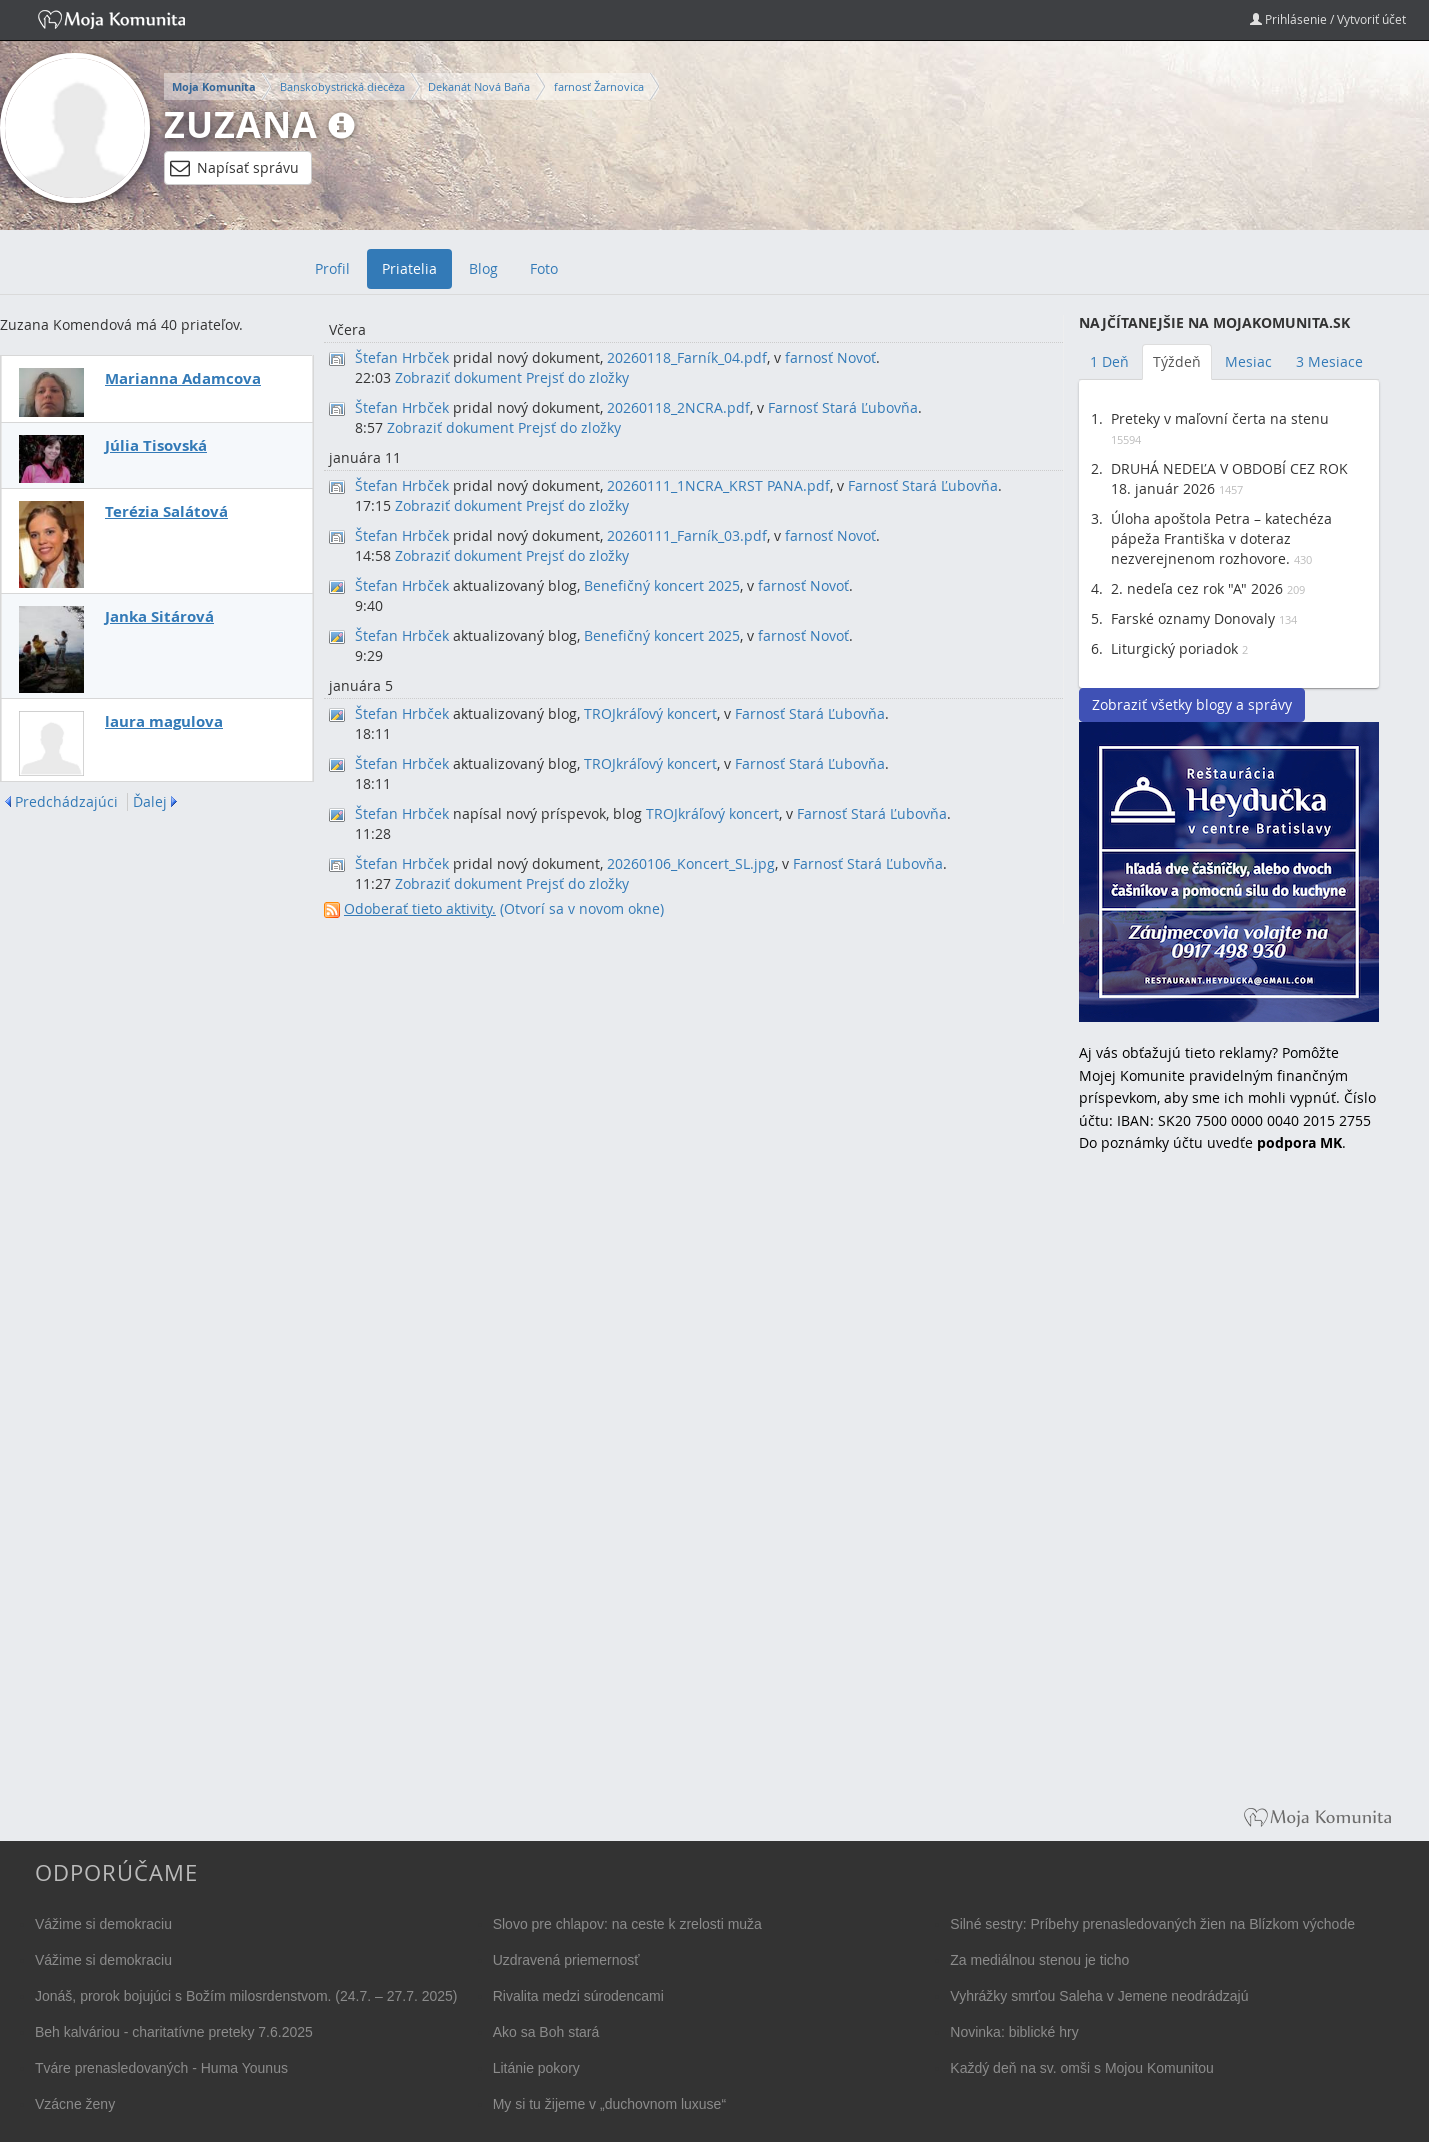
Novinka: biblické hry (1014, 2032)
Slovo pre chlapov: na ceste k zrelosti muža (627, 1924)
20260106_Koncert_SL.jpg (691, 863)
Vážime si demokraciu (103, 1924)
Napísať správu (234, 168)
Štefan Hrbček (402, 357)
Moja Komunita (214, 87)
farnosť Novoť (830, 357)
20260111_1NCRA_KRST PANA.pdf (718, 485)
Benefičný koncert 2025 (662, 585)
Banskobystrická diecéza (342, 86)
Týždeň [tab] (1177, 361)
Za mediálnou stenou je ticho (1039, 1960)
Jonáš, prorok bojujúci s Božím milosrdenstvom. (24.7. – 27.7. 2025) (246, 1996)
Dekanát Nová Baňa (479, 86)
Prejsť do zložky (577, 377)
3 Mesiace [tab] (1329, 361)
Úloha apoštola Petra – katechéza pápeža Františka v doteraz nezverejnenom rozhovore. (1221, 538)
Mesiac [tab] (1248, 361)
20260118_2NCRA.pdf (678, 407)
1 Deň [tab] (1109, 361)
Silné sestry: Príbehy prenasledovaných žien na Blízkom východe (1152, 1924)
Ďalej (150, 802)
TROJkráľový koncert (650, 713)
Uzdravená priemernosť (566, 1960)
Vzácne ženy (75, 2104)
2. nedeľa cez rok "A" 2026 (1197, 588)
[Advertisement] (1229, 1494)
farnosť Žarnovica (599, 86)
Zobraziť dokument (458, 377)
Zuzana (241, 124)
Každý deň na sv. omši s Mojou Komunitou (1082, 2068)
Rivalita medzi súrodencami (578, 1996)
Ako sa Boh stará (546, 2032)
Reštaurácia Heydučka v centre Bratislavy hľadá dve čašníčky (1229, 872)
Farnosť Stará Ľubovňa (843, 407)
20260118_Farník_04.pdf (687, 357)
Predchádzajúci (66, 802)
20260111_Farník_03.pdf (687, 535)
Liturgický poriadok (1174, 648)
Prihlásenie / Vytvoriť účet (1328, 19)
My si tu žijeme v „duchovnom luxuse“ (609, 2104)
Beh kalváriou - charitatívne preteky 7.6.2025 (174, 2032)
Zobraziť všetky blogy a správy (1192, 704)
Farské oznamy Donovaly (1193, 618)
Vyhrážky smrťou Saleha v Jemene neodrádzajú (1099, 1996)
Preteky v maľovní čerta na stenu (1220, 418)
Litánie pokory (536, 2068)
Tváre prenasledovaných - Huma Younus (161, 2068)
